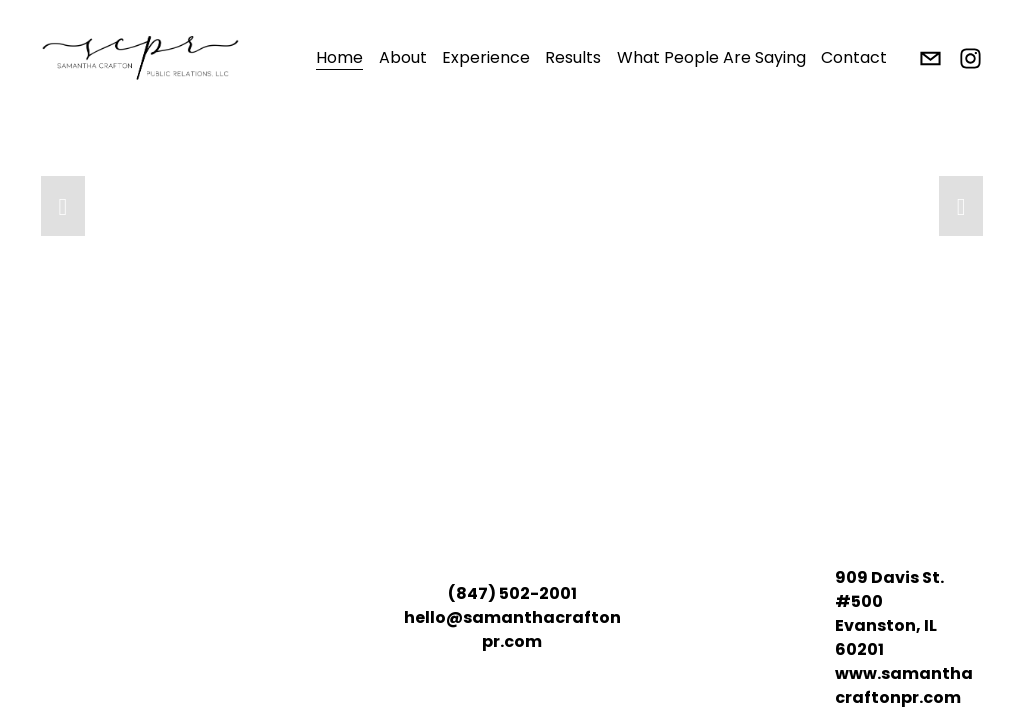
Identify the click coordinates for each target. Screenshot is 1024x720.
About (403, 57)
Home (339, 57)
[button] (63, 206)
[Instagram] (970, 58)
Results (573, 57)
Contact (854, 57)
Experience (486, 57)
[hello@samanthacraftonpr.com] (930, 58)
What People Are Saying (711, 57)
